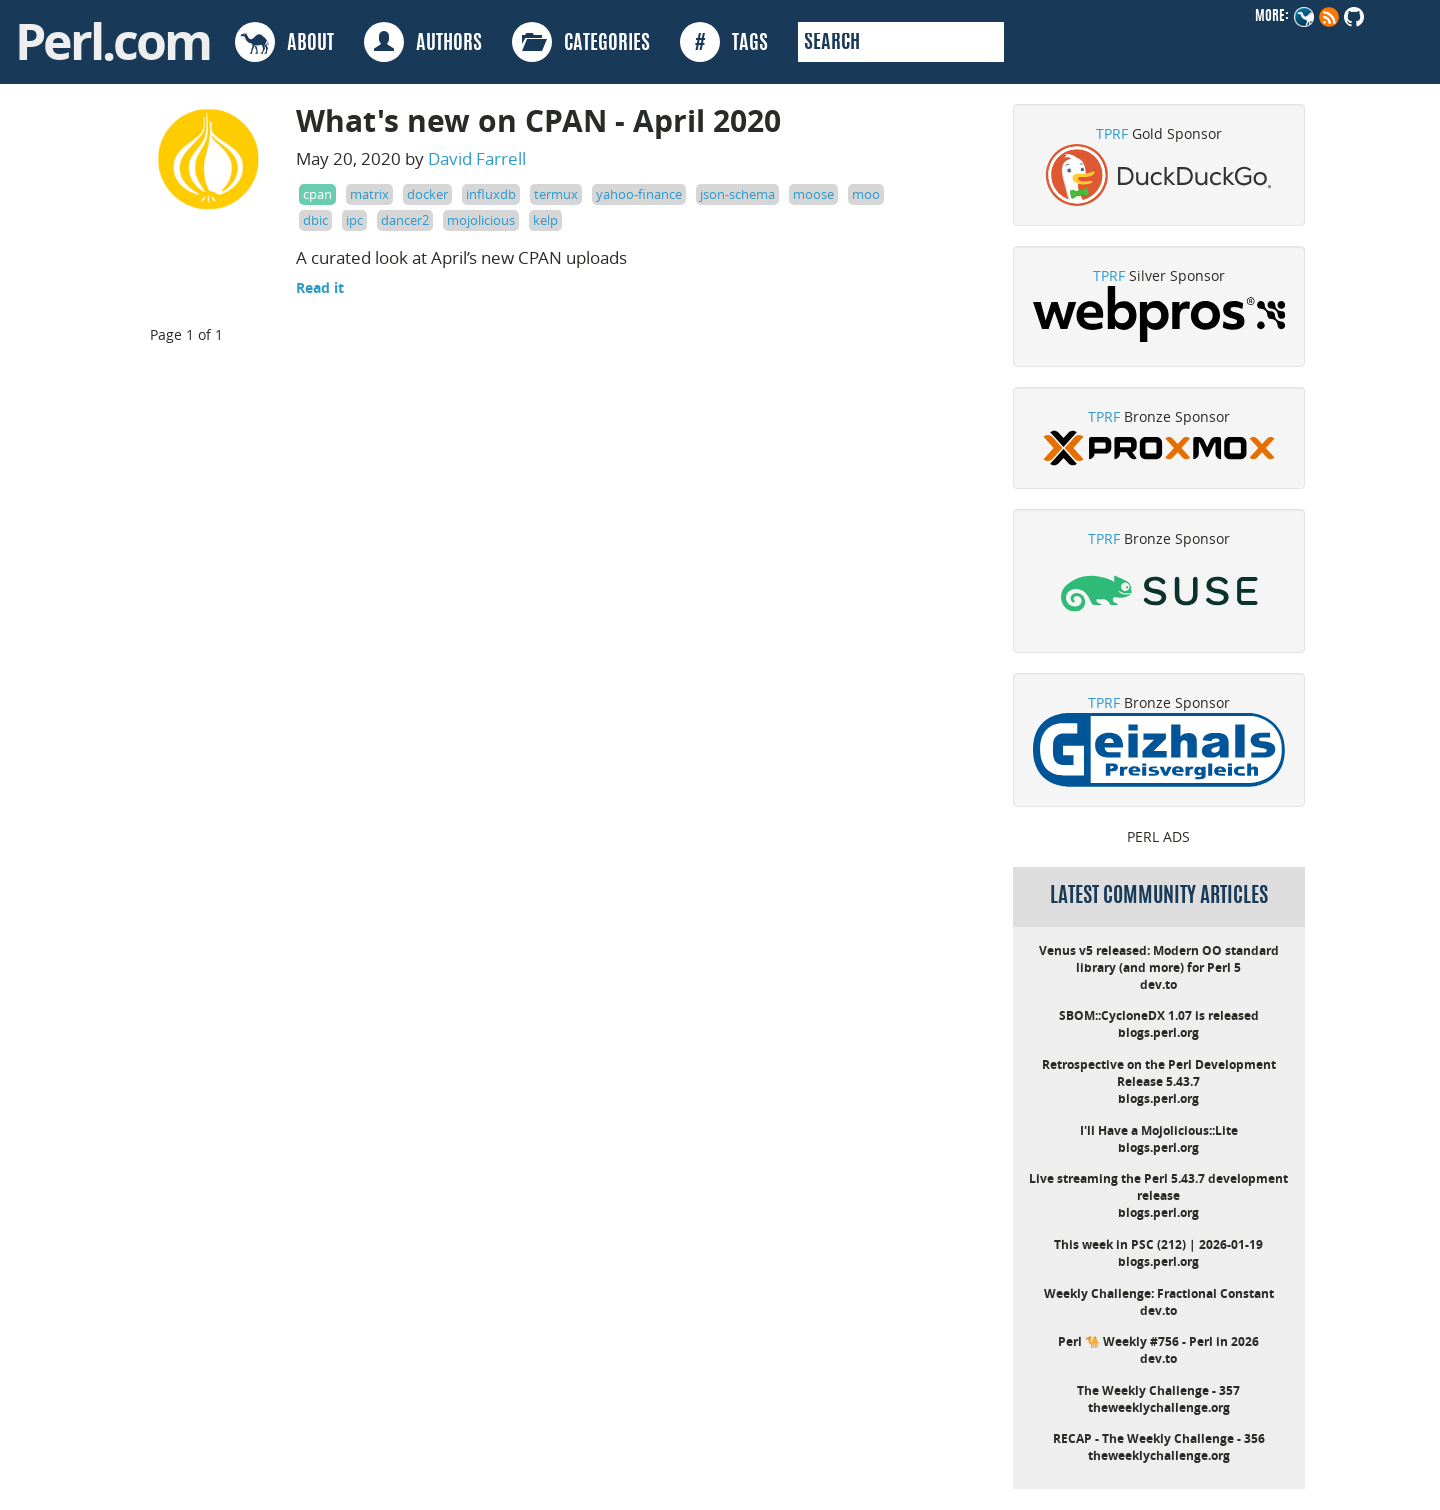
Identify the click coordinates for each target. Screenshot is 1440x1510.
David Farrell (477, 158)
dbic (315, 220)
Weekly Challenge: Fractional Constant (1159, 1293)
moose (813, 194)
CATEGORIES (581, 42)
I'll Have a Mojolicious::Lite (1159, 1130)
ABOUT (284, 42)
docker (427, 194)
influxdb (491, 194)
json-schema (737, 194)
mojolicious (481, 220)
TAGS (724, 42)
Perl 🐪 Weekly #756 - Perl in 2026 (1158, 1341)
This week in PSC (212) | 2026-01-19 (1158, 1244)
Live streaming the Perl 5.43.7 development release (1158, 1187)
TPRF (1112, 133)
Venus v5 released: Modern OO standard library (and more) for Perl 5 (1159, 959)
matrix (369, 194)
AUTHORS (423, 42)
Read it (320, 287)
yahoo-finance (639, 194)
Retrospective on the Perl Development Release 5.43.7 (1159, 1073)
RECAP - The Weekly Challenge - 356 (1159, 1438)
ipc (354, 220)
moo (866, 194)
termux (556, 194)
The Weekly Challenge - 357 (1158, 1390)
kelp (545, 220)
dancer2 (405, 220)
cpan (317, 194)
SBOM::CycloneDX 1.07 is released (1159, 1015)
